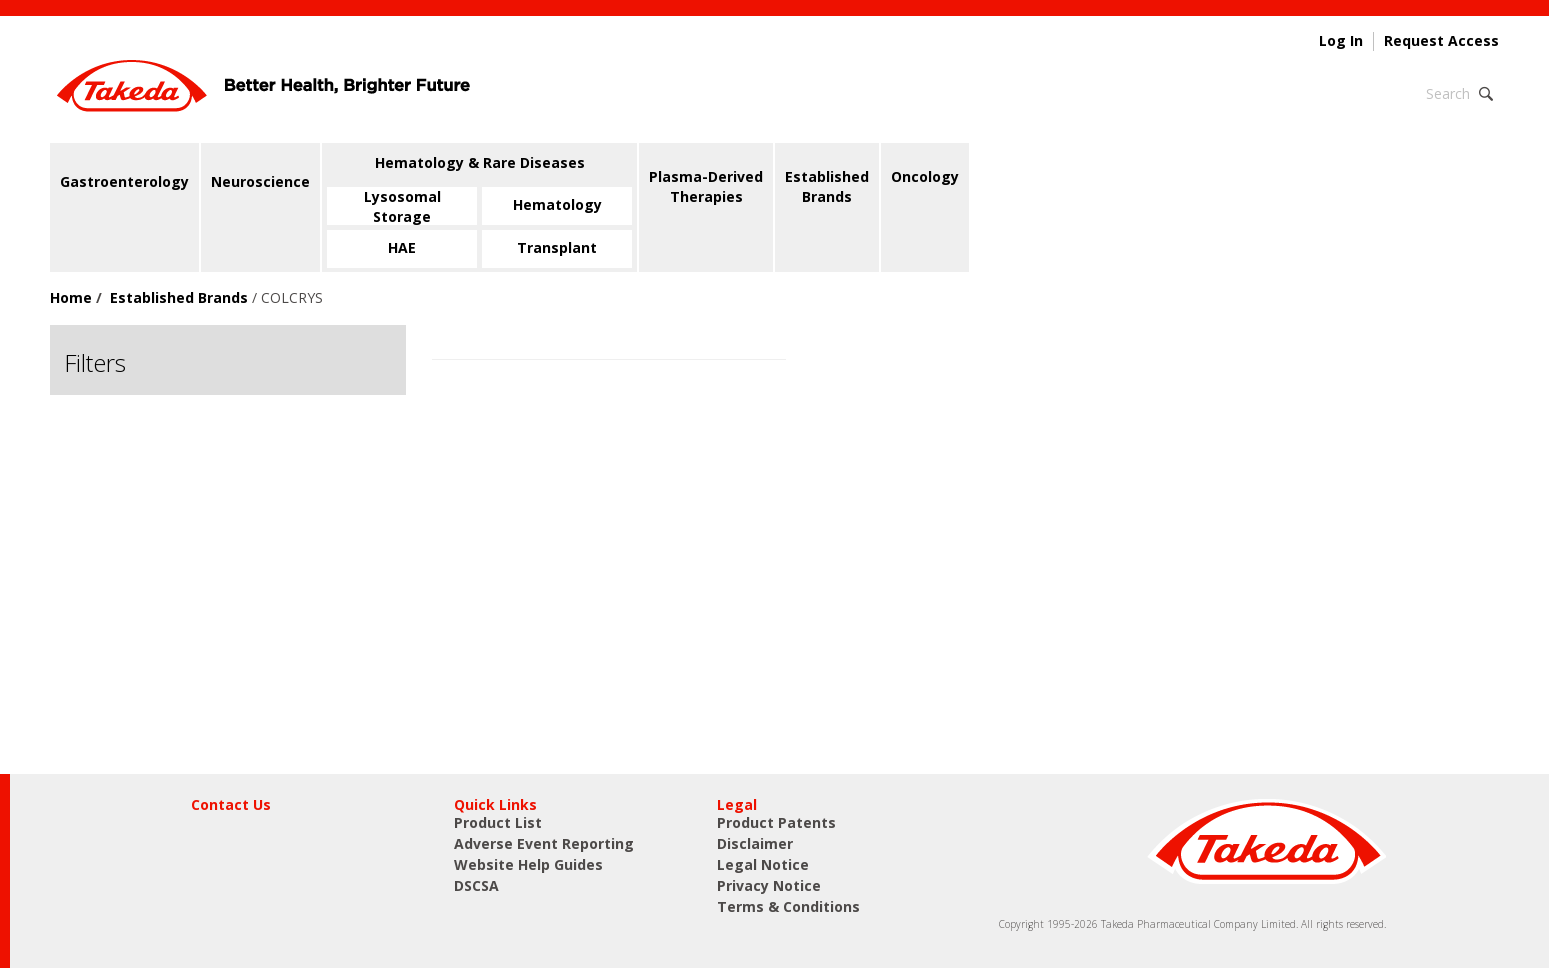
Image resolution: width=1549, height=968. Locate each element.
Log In (1341, 41)
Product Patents (776, 822)
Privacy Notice (769, 885)
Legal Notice (763, 864)
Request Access (1441, 41)
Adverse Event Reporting (544, 843)
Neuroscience (260, 181)
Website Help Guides (528, 864)
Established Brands (179, 297)
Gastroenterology (124, 181)
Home (71, 297)
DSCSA (476, 885)
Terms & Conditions (788, 906)
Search (1448, 93)
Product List (498, 822)
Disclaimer (755, 843)
